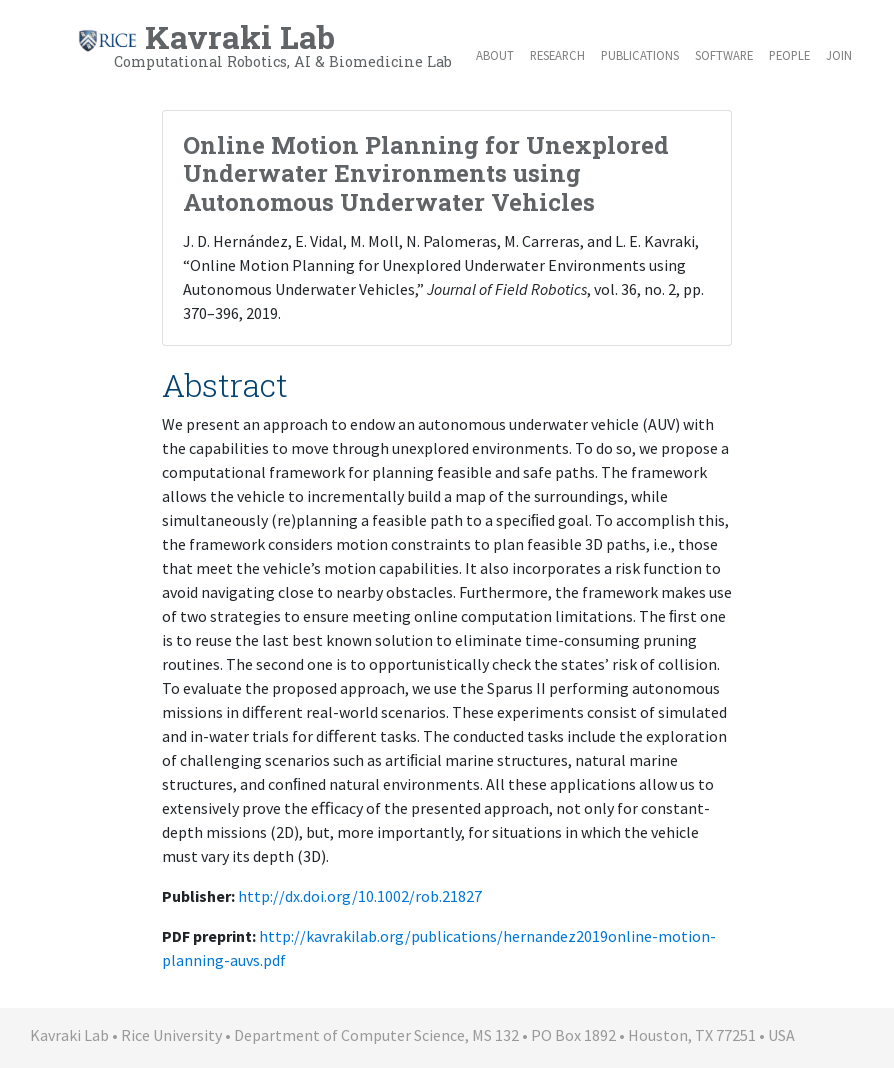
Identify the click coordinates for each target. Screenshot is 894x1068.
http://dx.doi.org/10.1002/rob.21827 (360, 896)
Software (724, 55)
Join (839, 55)
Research (557, 55)
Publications (640, 55)
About (495, 55)
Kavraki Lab (265, 44)
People (789, 55)
